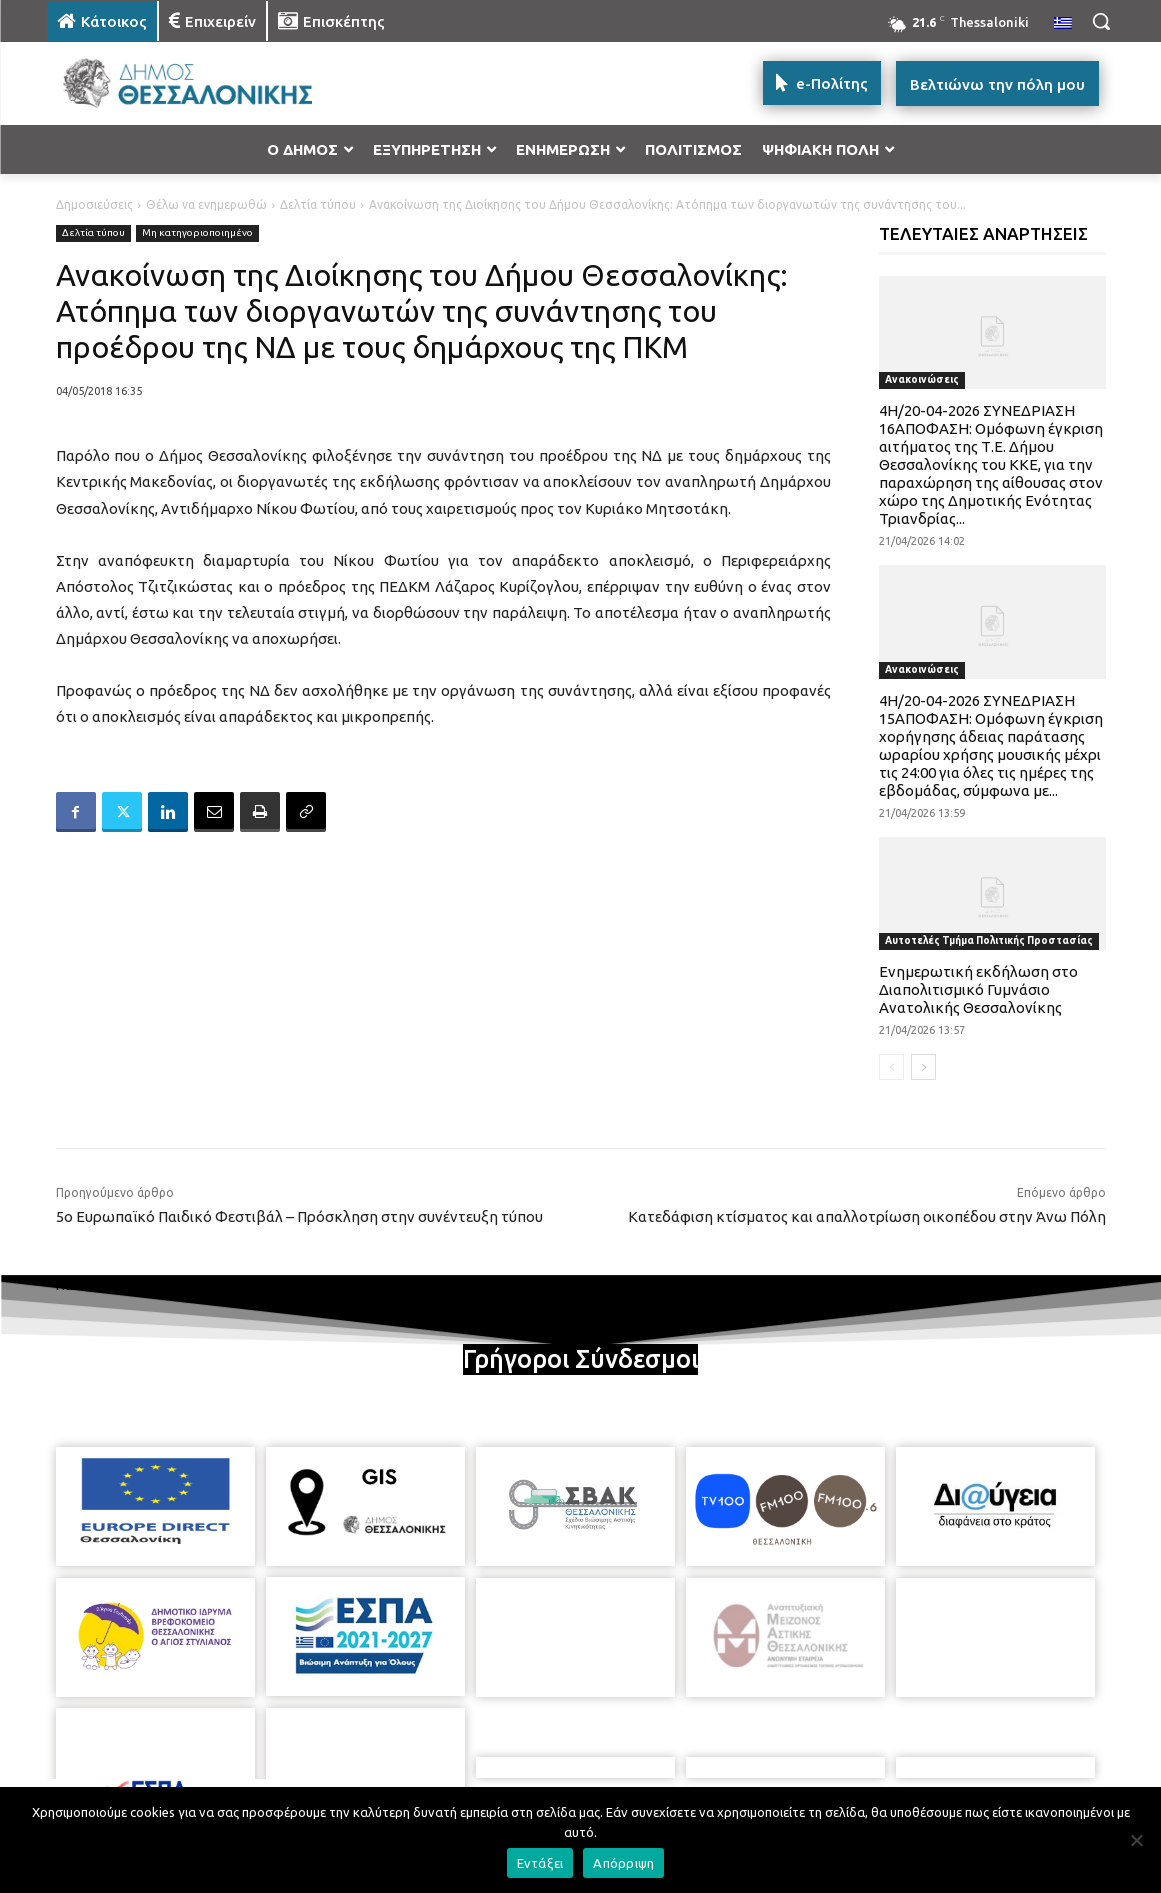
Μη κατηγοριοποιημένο (197, 233)
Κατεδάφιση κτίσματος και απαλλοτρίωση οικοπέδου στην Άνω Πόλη (867, 1216)
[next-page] (923, 1067)
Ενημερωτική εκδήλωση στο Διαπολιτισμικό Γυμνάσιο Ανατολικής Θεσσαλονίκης (978, 989)
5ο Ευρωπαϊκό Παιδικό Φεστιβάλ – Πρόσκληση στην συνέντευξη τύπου (299, 1216)
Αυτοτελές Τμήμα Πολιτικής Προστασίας (989, 940)
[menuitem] (1063, 24)
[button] (1101, 21)
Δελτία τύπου (318, 204)
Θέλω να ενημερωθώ (206, 204)
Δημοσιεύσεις (94, 204)
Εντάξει (540, 1863)
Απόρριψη (623, 1863)
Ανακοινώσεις (922, 379)
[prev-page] (891, 1067)
